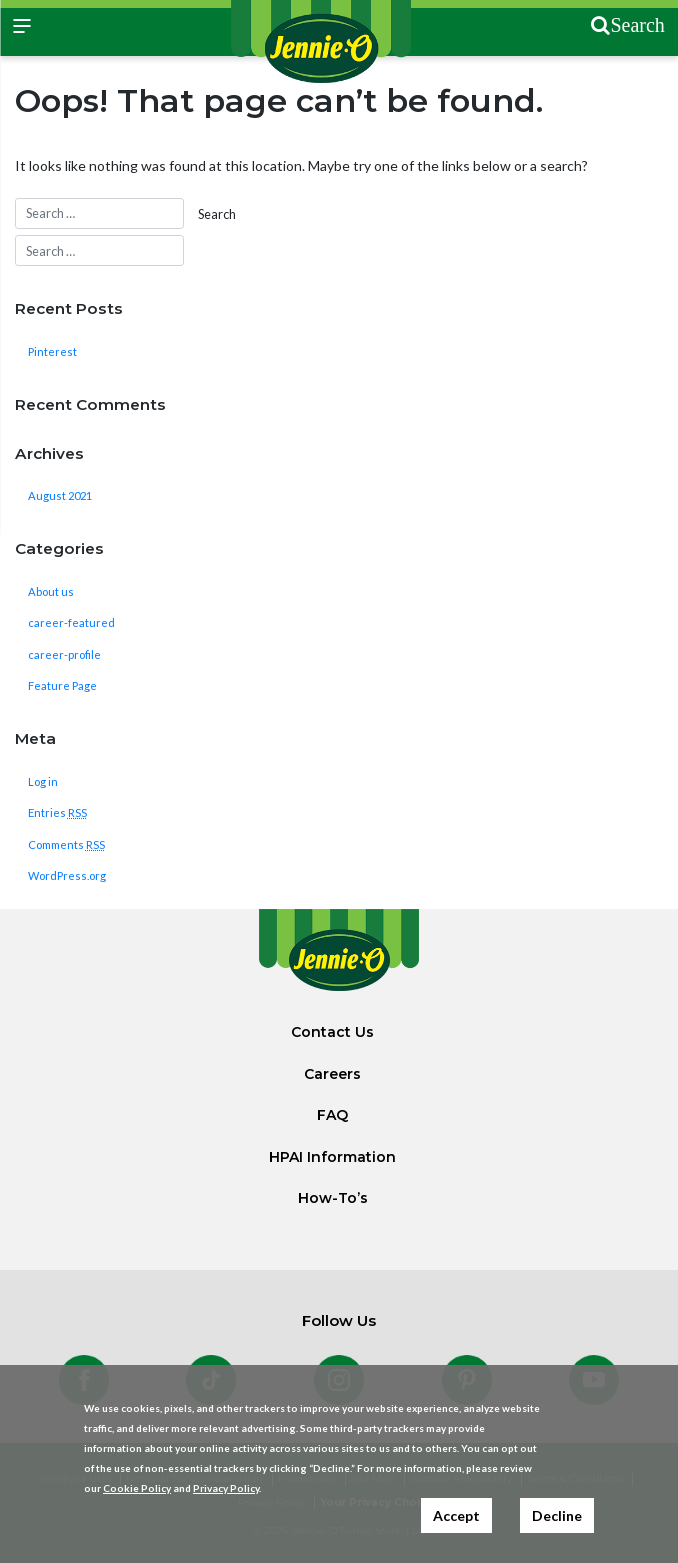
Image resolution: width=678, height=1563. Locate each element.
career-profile (64, 654)
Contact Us (332, 1032)
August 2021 (60, 495)
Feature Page (62, 685)
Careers (332, 1074)
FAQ (332, 1115)
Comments (66, 844)
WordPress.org (67, 875)
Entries (57, 812)
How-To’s (333, 1198)
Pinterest (52, 351)
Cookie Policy (137, 1488)
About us (51, 591)
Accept (456, 1515)
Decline (557, 1515)
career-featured (71, 622)
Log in (43, 781)
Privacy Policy (226, 1488)
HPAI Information (332, 1157)
